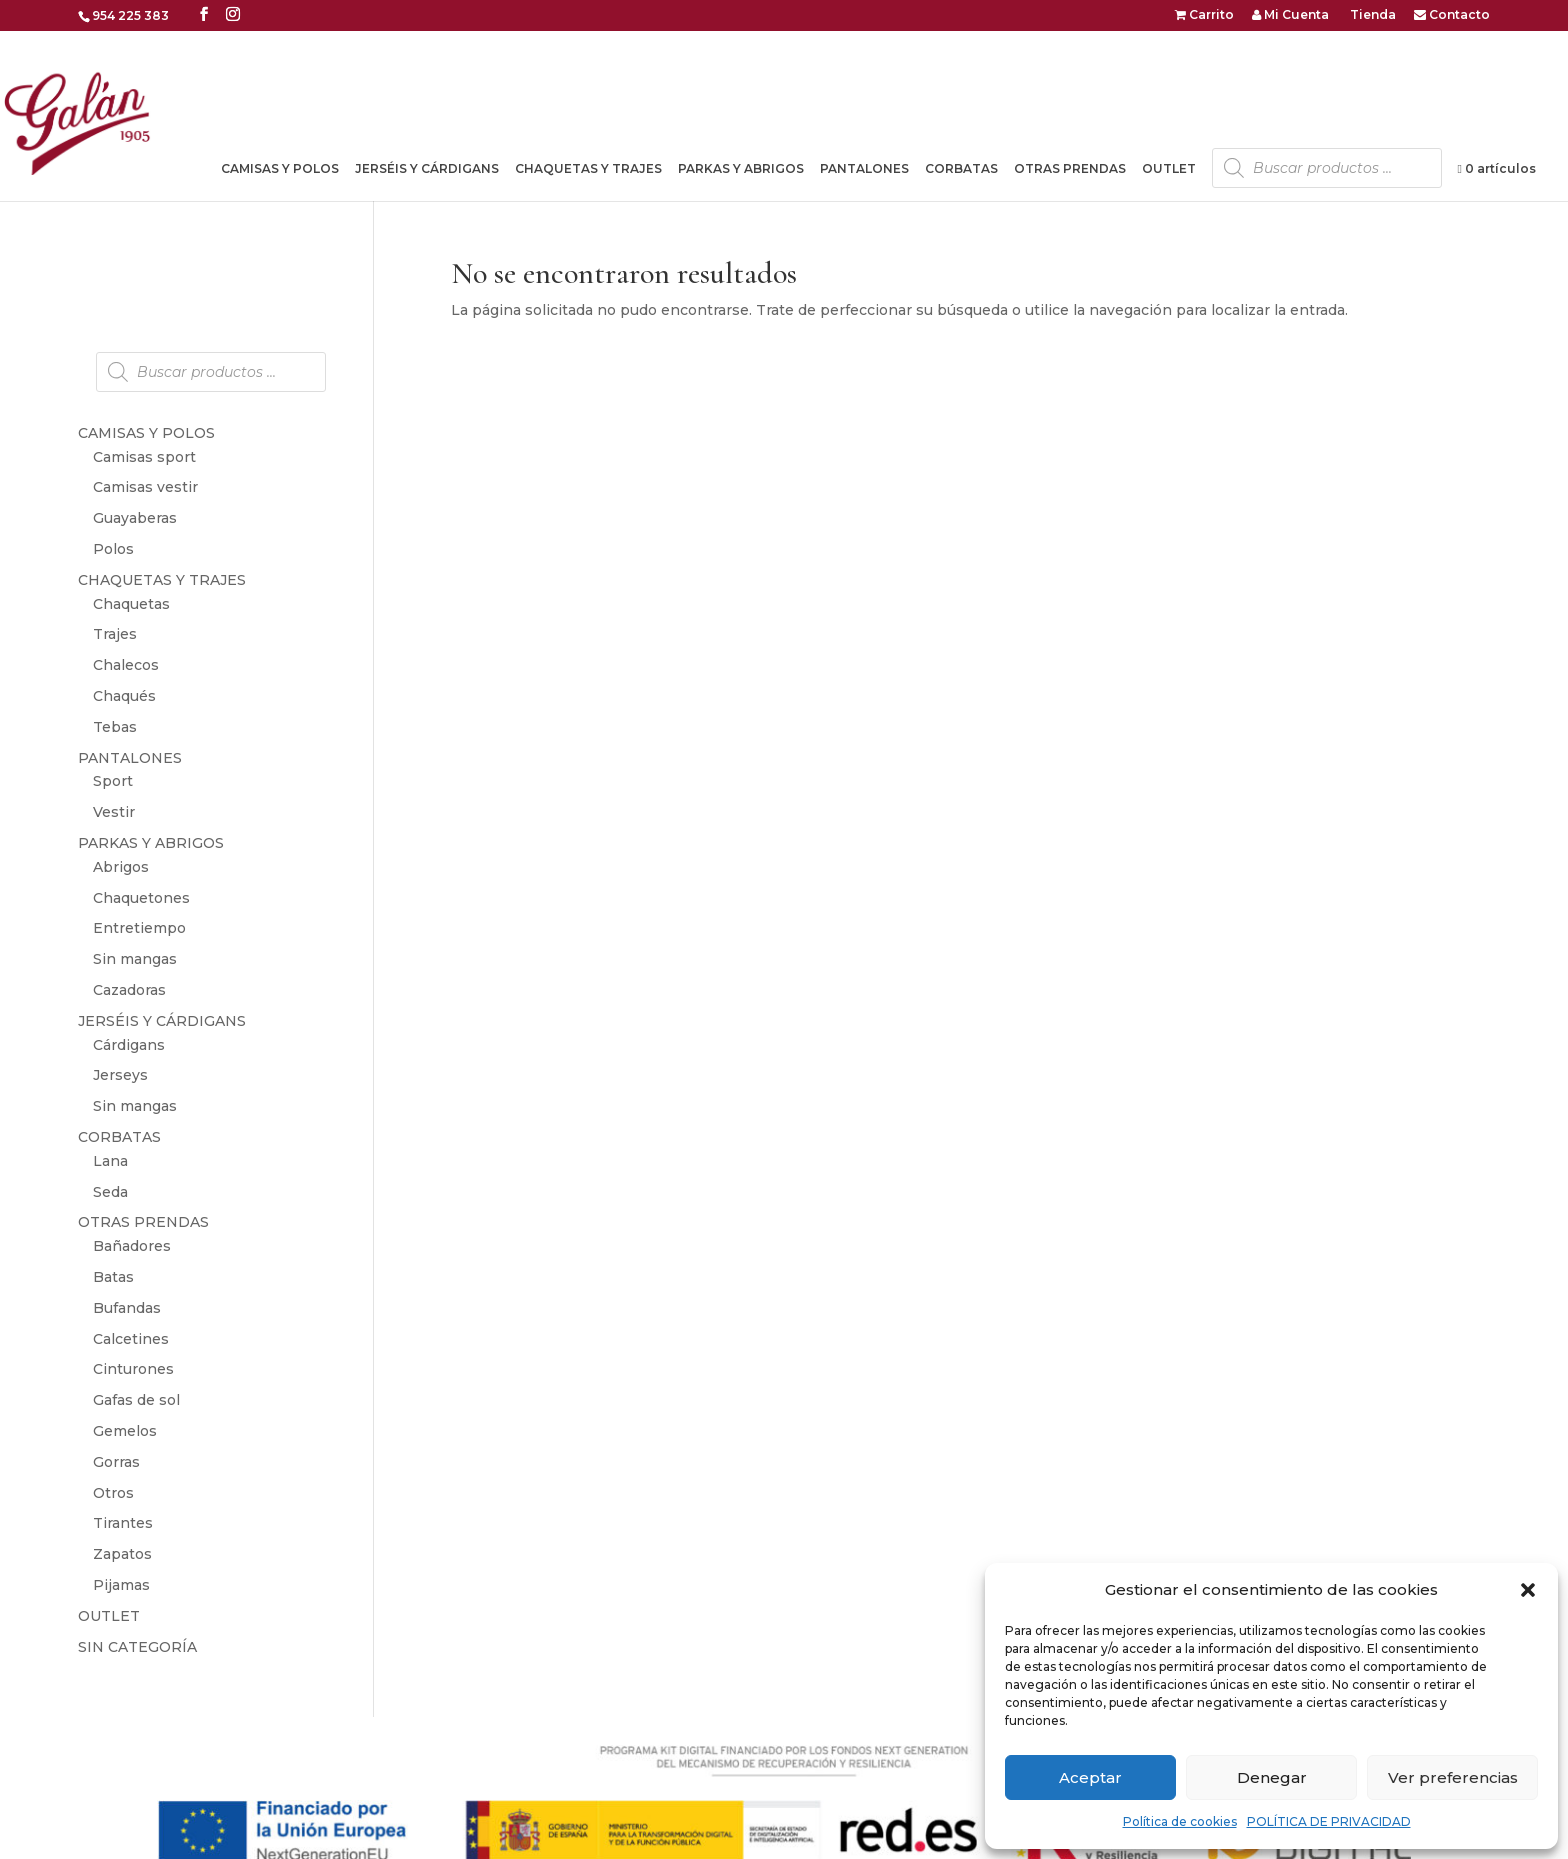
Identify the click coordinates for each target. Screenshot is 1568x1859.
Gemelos (125, 1431)
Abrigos (121, 867)
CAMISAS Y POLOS (280, 169)
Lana (110, 1161)
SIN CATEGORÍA (137, 1647)
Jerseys (120, 1075)
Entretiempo (139, 928)
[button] (1528, 1590)
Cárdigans (129, 1045)
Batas (113, 1277)
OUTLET (1169, 169)
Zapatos (122, 1554)
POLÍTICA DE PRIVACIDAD (1329, 1821)
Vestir (114, 812)
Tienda (1371, 15)
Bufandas (127, 1308)
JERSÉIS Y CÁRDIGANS (427, 169)
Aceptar (1090, 1777)
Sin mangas (135, 959)
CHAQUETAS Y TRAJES (588, 169)
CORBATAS (961, 169)
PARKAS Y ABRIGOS (741, 169)
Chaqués (124, 696)
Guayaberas (135, 518)
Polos (113, 549)
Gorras (116, 1462)
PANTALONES (864, 169)
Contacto (1452, 15)
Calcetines (131, 1339)
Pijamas (121, 1585)
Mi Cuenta (1290, 15)
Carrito (1204, 15)
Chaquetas (131, 604)
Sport (113, 781)
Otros (113, 1493)
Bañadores (132, 1246)
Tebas (115, 727)
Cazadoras (129, 990)
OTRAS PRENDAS (1070, 169)
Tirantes (123, 1523)
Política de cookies (1180, 1821)
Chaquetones (141, 898)
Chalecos (126, 665)
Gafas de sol (136, 1400)
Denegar (1272, 1777)
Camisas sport (144, 457)
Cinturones (133, 1369)
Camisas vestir (145, 487)
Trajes (115, 634)
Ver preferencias (1453, 1777)
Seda (110, 1192)
